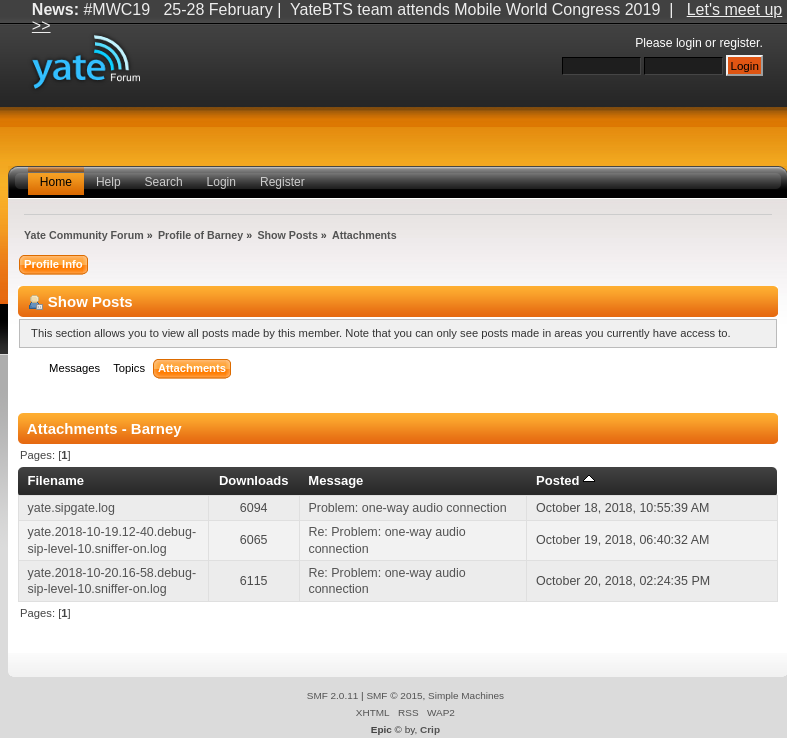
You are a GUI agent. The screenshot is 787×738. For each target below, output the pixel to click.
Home (56, 182)
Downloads (254, 480)
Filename (55, 480)
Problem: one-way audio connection (407, 508)
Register (282, 182)
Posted (565, 480)
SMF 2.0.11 (333, 695)
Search (164, 182)
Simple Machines (466, 695)
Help (108, 182)
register (739, 43)
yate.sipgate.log (71, 508)
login (689, 43)
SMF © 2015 (394, 695)
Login (221, 182)
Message (335, 480)
